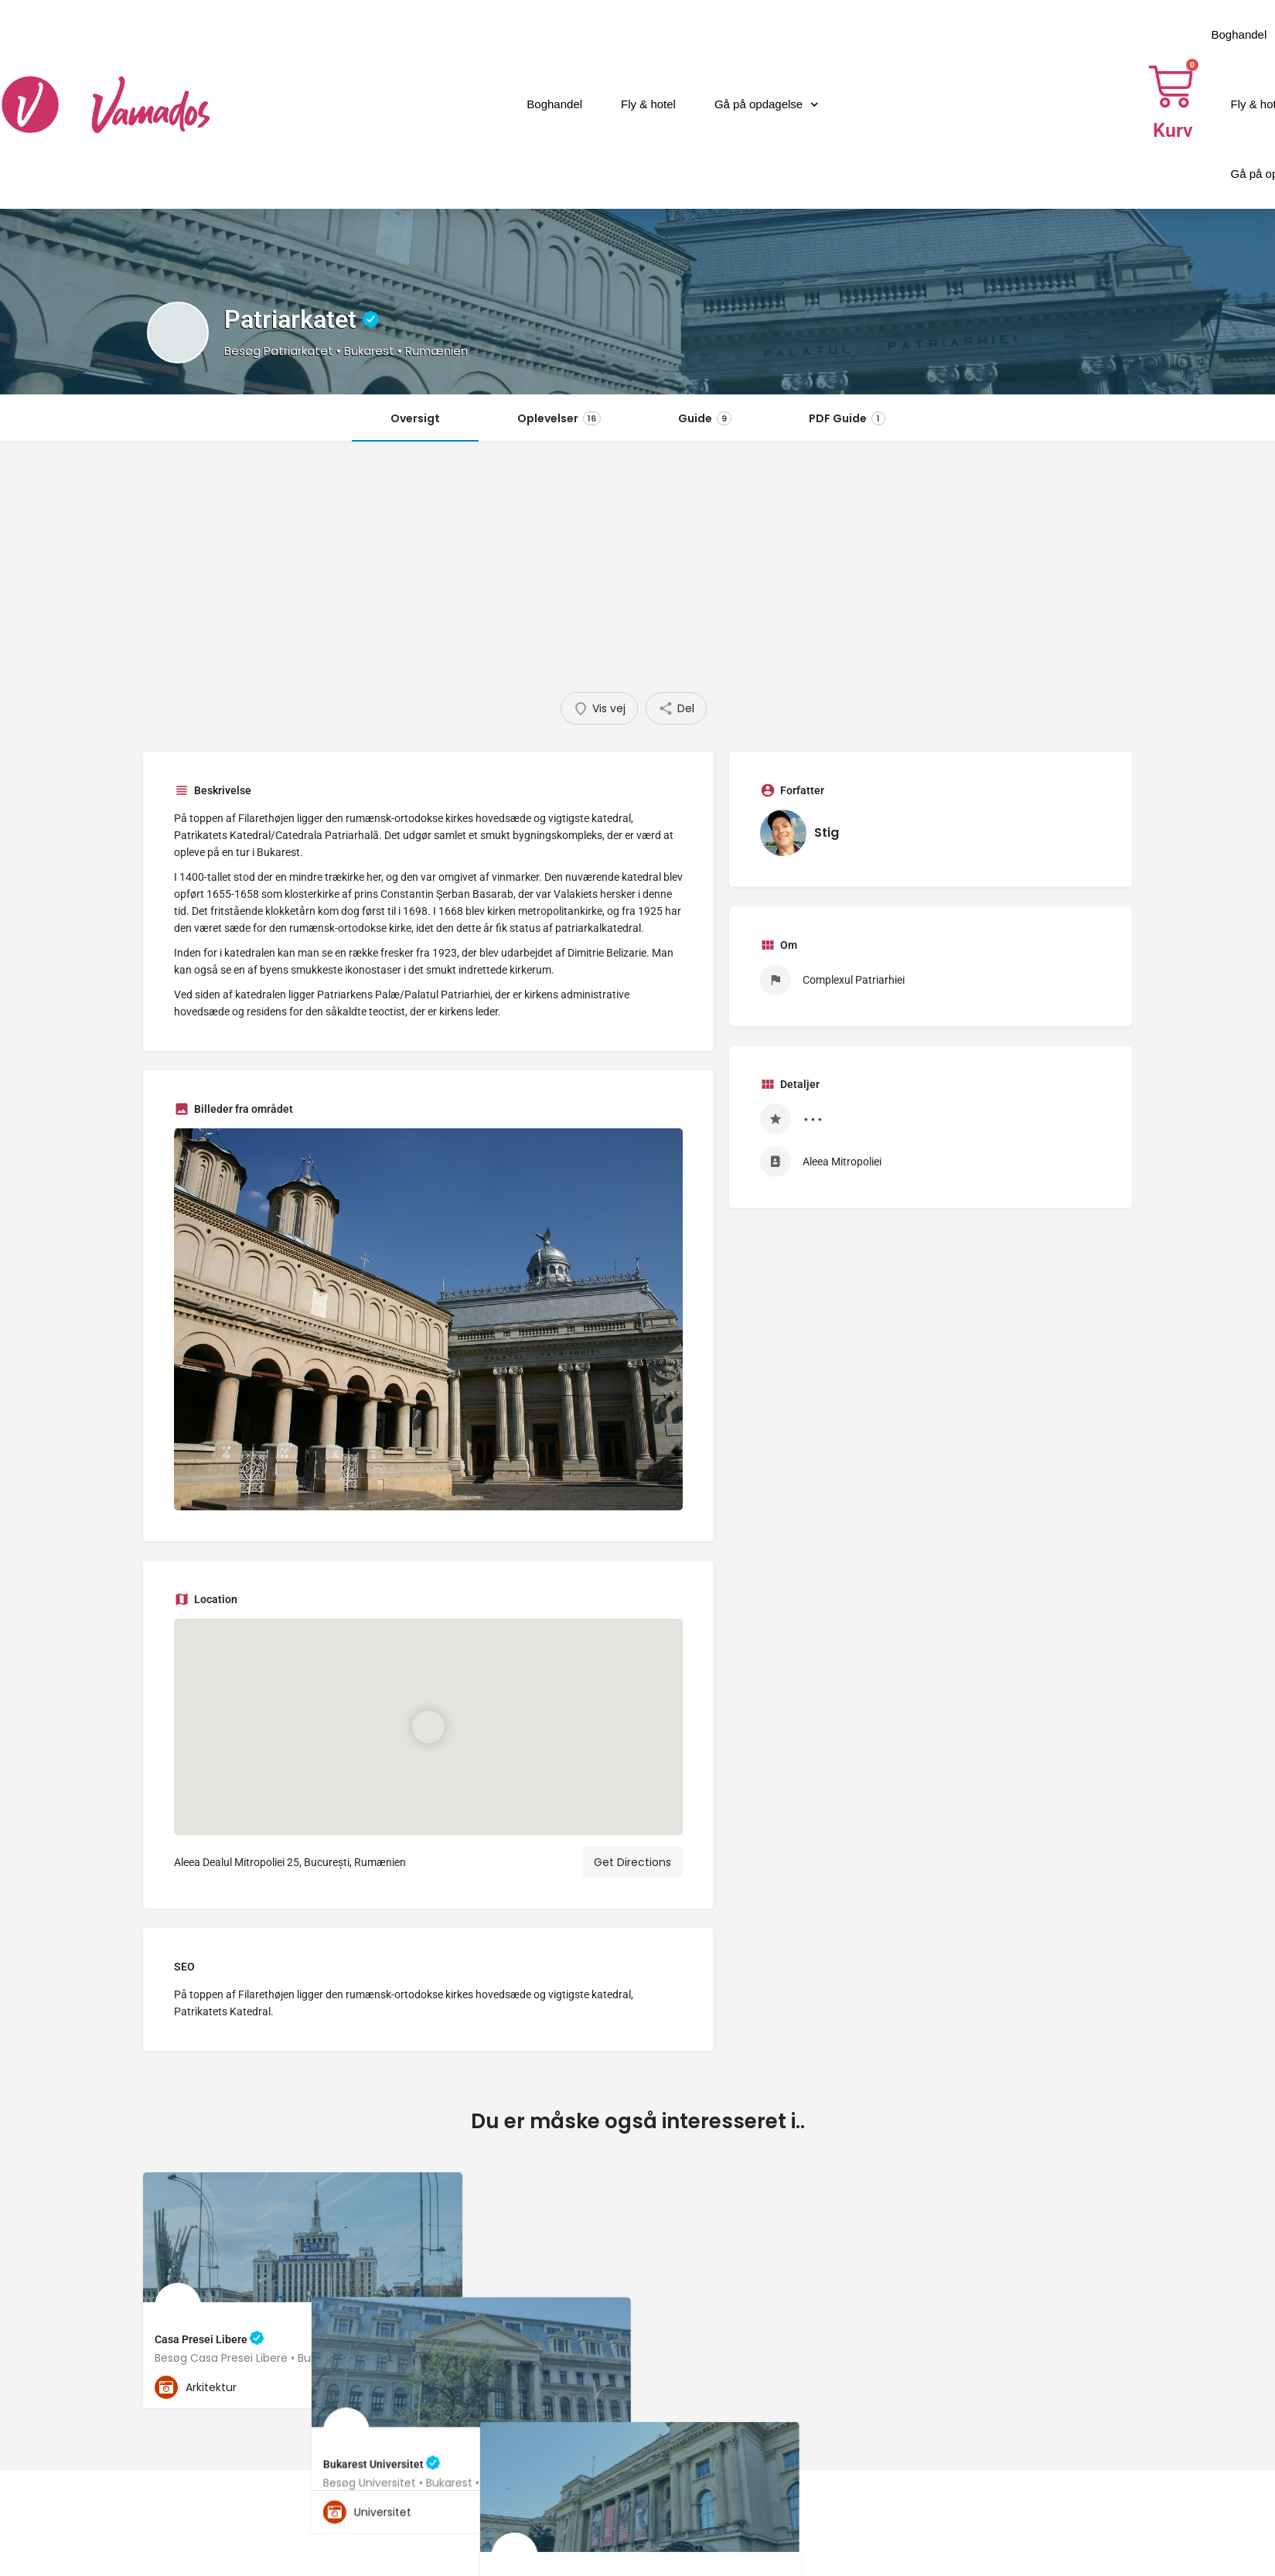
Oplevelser (559, 418)
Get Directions (632, 1862)
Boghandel (554, 104)
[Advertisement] (638, 576)
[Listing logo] (178, 332)
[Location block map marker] (428, 1727)
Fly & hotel (648, 104)
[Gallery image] (428, 1319)
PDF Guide (847, 418)
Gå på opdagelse (766, 105)
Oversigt (415, 418)
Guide (704, 418)
